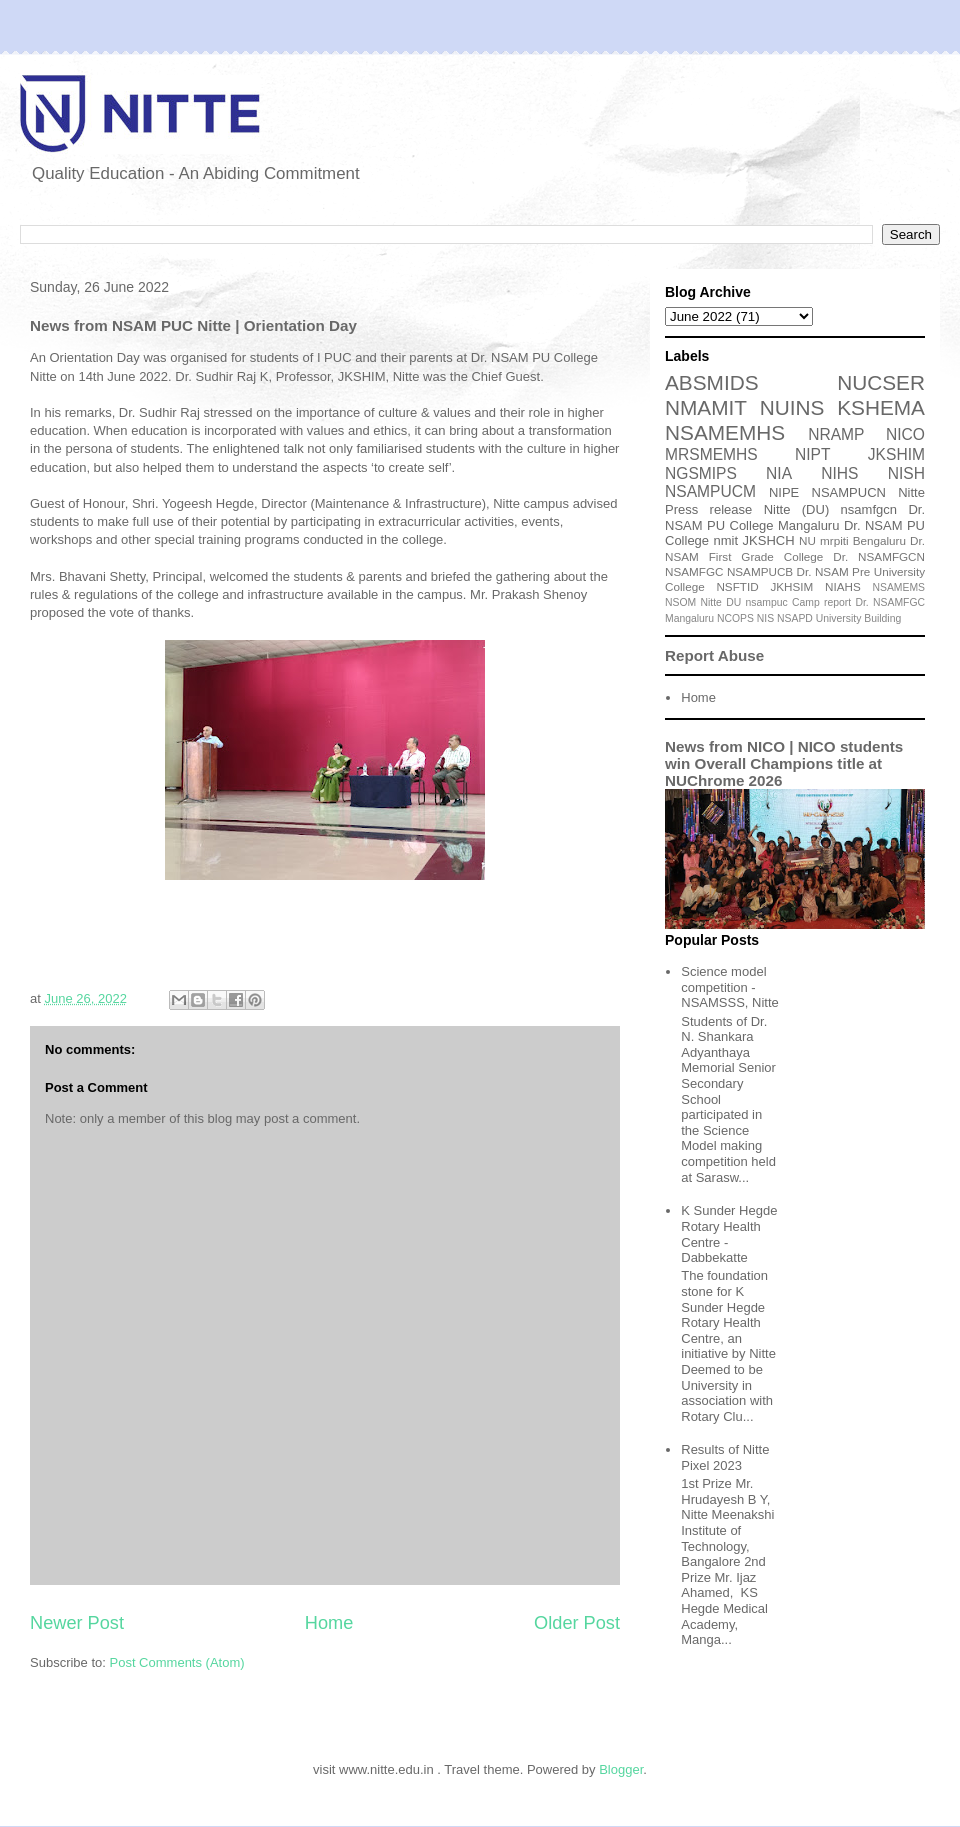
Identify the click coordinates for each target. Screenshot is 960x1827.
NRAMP (836, 434)
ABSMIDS (712, 382)
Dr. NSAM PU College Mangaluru (795, 517)
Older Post (577, 1623)
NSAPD (795, 618)
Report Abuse (714, 655)
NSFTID (737, 586)
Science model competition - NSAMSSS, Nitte (730, 987)
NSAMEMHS (725, 432)
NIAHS (843, 586)
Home (329, 1623)
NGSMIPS (701, 473)
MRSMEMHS (711, 454)
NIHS (839, 473)
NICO (905, 434)
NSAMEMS (899, 587)
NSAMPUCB (760, 571)
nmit (726, 540)
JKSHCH (769, 540)
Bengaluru (879, 540)
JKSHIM (896, 454)
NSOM (680, 602)
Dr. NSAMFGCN (879, 556)
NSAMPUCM (710, 491)
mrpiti (834, 540)
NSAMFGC (694, 571)
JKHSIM (791, 586)
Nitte (911, 492)
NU (807, 540)
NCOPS (735, 618)
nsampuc (767, 602)
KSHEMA (881, 407)
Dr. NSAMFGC (890, 602)
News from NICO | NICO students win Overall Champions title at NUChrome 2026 (784, 763)
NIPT (813, 454)
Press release (708, 509)
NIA (779, 473)
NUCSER (881, 382)
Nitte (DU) (797, 509)
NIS (765, 618)
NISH (906, 473)
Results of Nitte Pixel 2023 (725, 1457)
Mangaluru (689, 618)
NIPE (784, 492)
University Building (858, 618)
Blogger (621, 1769)
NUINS (792, 407)
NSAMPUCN (849, 492)
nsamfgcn (869, 509)
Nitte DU (721, 602)
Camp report (821, 602)
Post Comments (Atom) (177, 1662)
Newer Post (77, 1623)
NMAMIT (706, 407)
